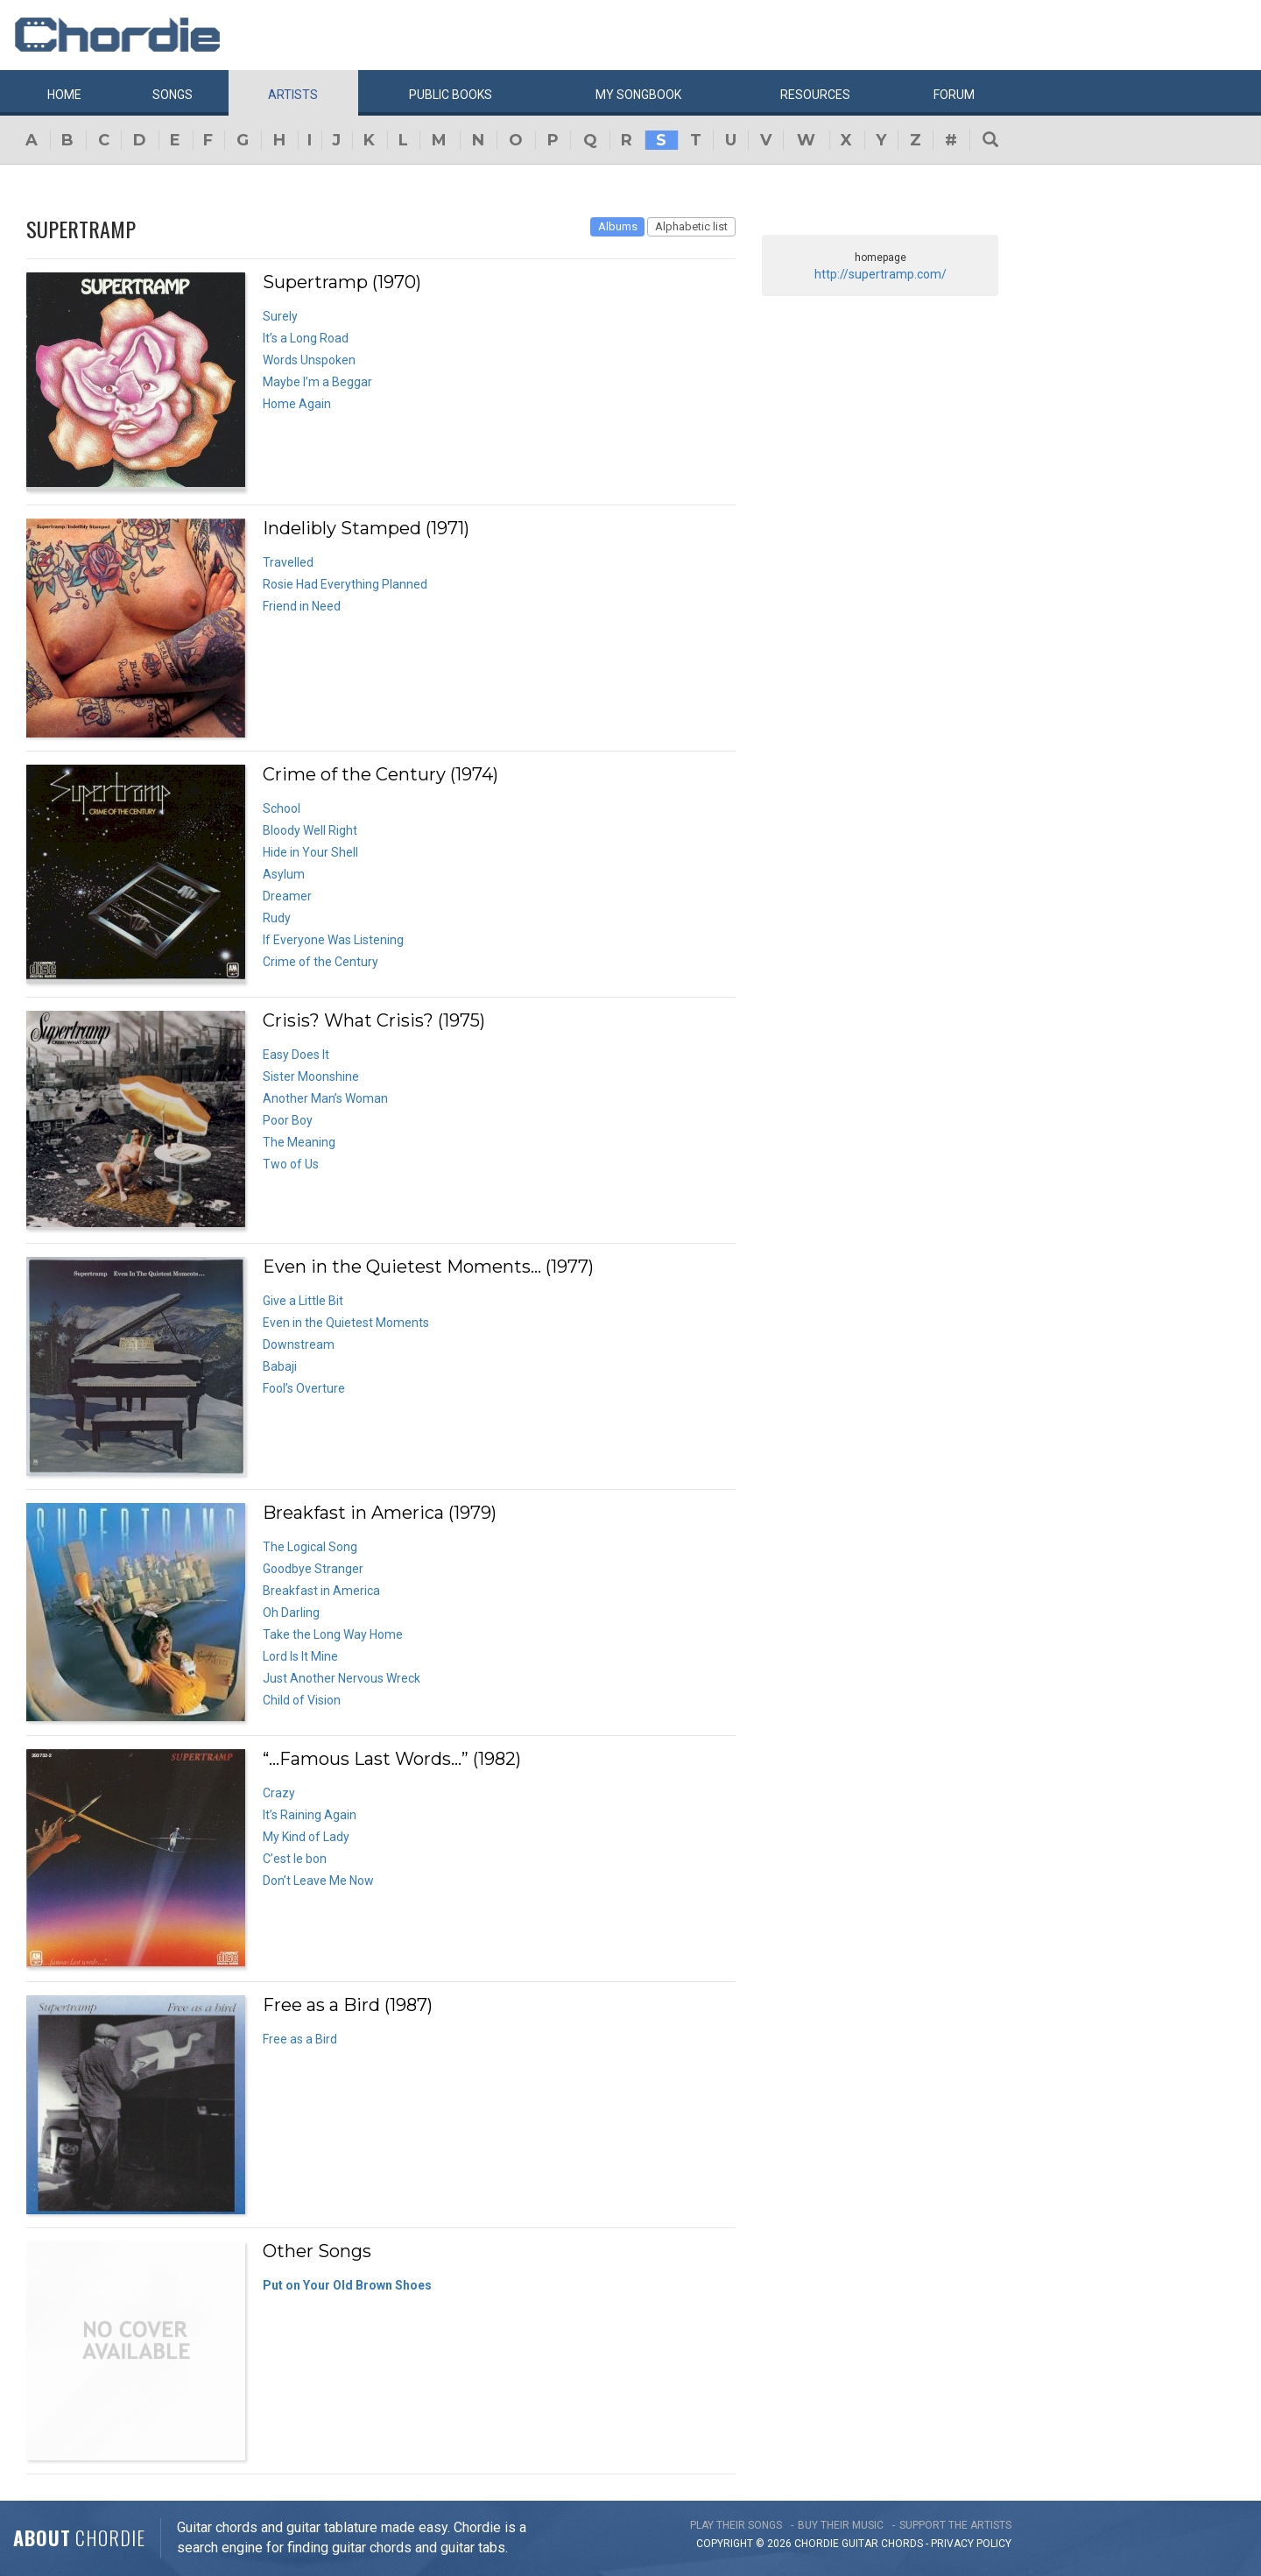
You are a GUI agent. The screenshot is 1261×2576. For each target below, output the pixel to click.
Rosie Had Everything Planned (345, 584)
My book (638, 95)
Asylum (284, 874)
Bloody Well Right (310, 830)
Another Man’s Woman (325, 1098)
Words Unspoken (309, 360)
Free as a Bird (300, 2039)
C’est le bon (295, 1859)
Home (64, 95)
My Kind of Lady (306, 1837)
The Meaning (299, 1142)
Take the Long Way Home (333, 1634)
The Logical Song (310, 1547)
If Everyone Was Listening (333, 940)
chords (902, 2543)
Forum (954, 95)
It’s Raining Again (309, 1815)
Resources (815, 95)
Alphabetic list (691, 226)
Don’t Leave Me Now (318, 1881)
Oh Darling (291, 1613)
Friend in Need (302, 606)
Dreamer (287, 896)
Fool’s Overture (304, 1388)
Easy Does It (296, 1055)
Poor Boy (288, 1120)
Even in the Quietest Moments (346, 1323)
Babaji (280, 1366)
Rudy (277, 918)
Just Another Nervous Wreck (341, 1678)
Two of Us (291, 1164)
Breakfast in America (321, 1591)
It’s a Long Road (306, 338)
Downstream (299, 1344)
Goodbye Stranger (313, 1569)
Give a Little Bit (303, 1301)
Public (450, 95)
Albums (618, 226)
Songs (172, 95)
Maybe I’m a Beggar (317, 382)
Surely (280, 316)
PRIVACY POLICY (971, 2543)
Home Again (297, 404)
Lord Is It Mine (300, 1656)
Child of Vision (302, 1700)
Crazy (279, 1793)
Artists (293, 95)
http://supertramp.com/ (880, 274)
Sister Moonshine (311, 1076)
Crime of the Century (320, 962)
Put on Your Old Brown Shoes (347, 2285)
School (281, 808)
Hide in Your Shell (310, 852)
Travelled (288, 562)
